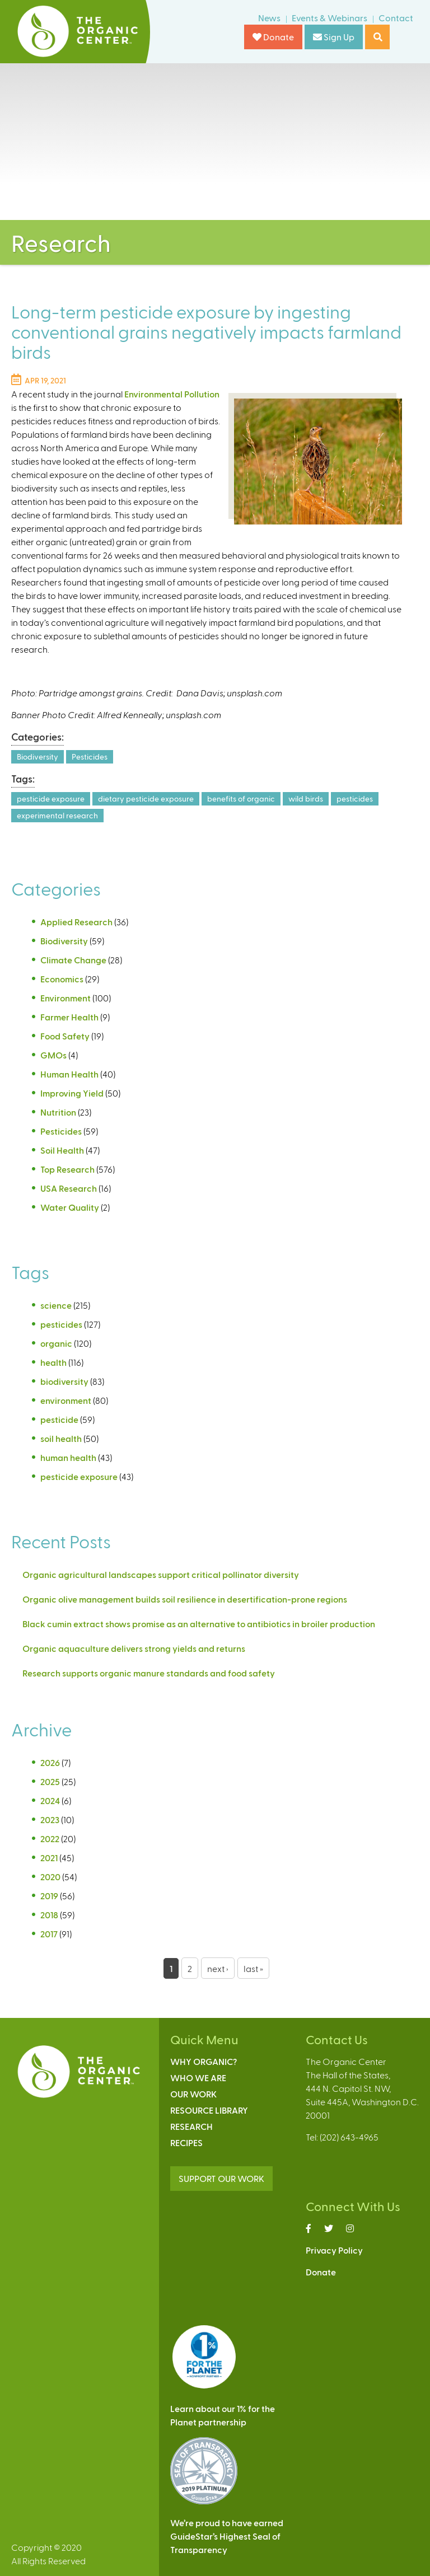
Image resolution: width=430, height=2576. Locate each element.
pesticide (59, 1419)
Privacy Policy (334, 2250)
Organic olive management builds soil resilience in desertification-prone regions (184, 1599)
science (56, 1305)
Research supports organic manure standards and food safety (148, 1673)
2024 (50, 1800)
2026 (50, 1762)
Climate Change (73, 959)
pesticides (354, 798)
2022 (49, 1838)
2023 (49, 1819)
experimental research (57, 815)
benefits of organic (241, 798)
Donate (273, 36)
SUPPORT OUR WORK (221, 2178)
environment (65, 1400)
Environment (65, 997)
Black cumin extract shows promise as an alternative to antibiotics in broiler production (198, 1623)
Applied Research (76, 921)
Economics (61, 978)
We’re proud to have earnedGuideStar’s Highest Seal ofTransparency (226, 2536)
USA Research (68, 1188)
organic (56, 1343)
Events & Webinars (329, 17)
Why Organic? (203, 2061)
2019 (49, 1895)
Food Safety (65, 1036)
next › (217, 1968)
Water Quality (69, 1207)
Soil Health (62, 1150)
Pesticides (90, 756)
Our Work (193, 2093)
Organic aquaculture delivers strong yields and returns (133, 1648)
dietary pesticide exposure (146, 798)
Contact (395, 17)
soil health (61, 1438)
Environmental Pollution (171, 393)
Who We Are (198, 2077)
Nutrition (58, 1112)
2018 (49, 1914)
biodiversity (64, 1381)
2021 (49, 1857)
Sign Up (333, 36)
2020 (50, 1876)
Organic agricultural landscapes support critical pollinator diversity (160, 1574)
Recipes (186, 2142)
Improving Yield (72, 1093)
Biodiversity (37, 756)
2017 (49, 1933)
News (269, 17)
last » (253, 1968)
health (53, 1362)
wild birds (305, 798)
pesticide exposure (51, 798)
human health (68, 1457)
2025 (50, 1781)
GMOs (53, 1055)
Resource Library (209, 2110)
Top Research (67, 1169)
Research (191, 2126)
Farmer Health (69, 1016)
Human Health (69, 1074)
